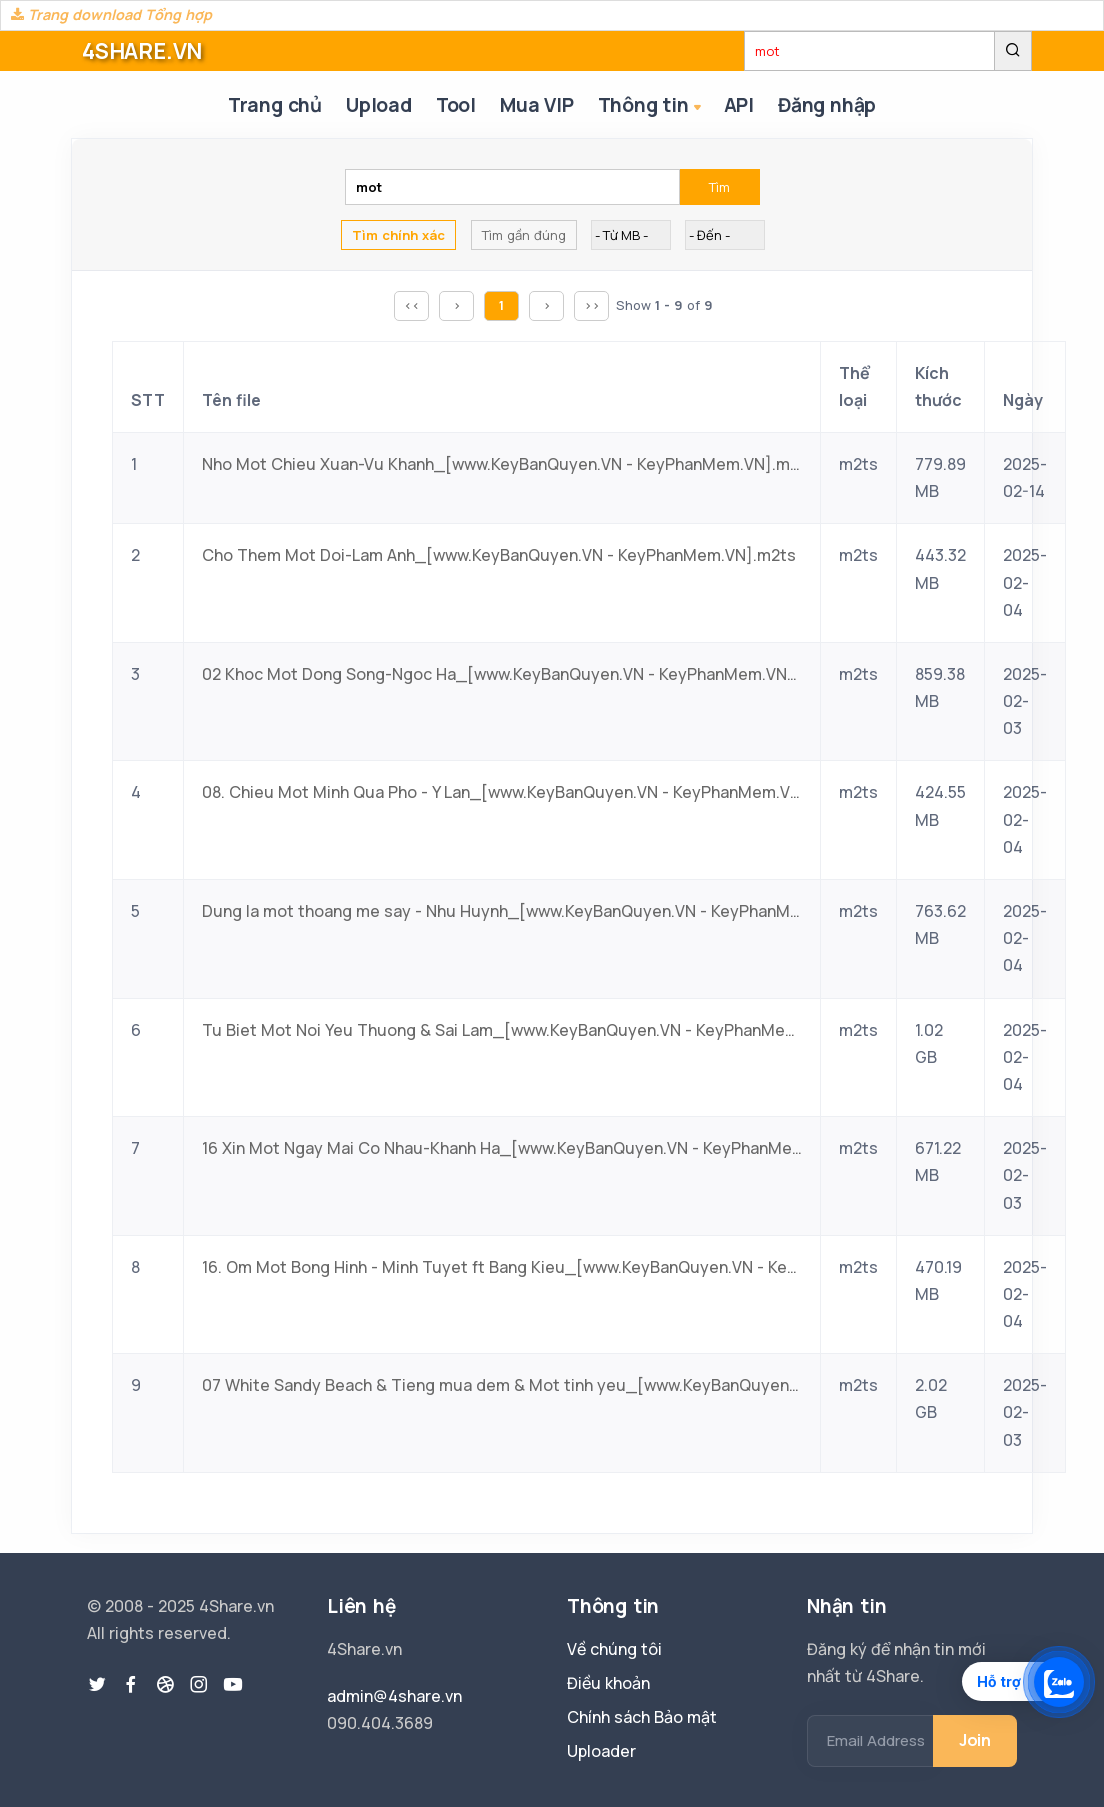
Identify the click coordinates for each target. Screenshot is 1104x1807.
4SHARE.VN (142, 51)
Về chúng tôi (614, 1649)
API (739, 105)
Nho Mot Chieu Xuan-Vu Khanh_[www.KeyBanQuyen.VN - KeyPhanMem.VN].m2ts (502, 464)
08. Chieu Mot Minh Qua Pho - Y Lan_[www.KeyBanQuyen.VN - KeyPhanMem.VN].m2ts (502, 792)
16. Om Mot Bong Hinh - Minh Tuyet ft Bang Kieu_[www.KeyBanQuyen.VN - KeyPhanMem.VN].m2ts (502, 1267)
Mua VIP (537, 105)
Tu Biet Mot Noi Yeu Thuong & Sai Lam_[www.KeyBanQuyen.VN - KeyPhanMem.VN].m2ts (502, 1030)
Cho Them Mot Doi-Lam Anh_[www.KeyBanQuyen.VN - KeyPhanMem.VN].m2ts (499, 555)
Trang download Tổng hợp (111, 14)
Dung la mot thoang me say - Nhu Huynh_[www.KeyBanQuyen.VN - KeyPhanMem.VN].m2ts (502, 911)
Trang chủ (275, 105)
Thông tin (651, 106)
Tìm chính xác (398, 235)
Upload (379, 105)
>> (592, 305)
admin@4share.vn (394, 1696)
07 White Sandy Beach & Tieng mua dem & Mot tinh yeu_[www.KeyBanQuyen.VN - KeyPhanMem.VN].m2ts (502, 1385)
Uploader (601, 1751)
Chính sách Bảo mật (642, 1717)
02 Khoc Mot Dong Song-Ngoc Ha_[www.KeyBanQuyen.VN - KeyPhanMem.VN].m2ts (502, 674)
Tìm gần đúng (524, 235)
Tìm (719, 187)
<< (412, 305)
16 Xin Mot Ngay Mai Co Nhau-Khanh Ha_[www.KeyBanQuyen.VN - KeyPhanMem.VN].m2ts (502, 1148)
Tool (456, 105)
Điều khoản (608, 1683)
